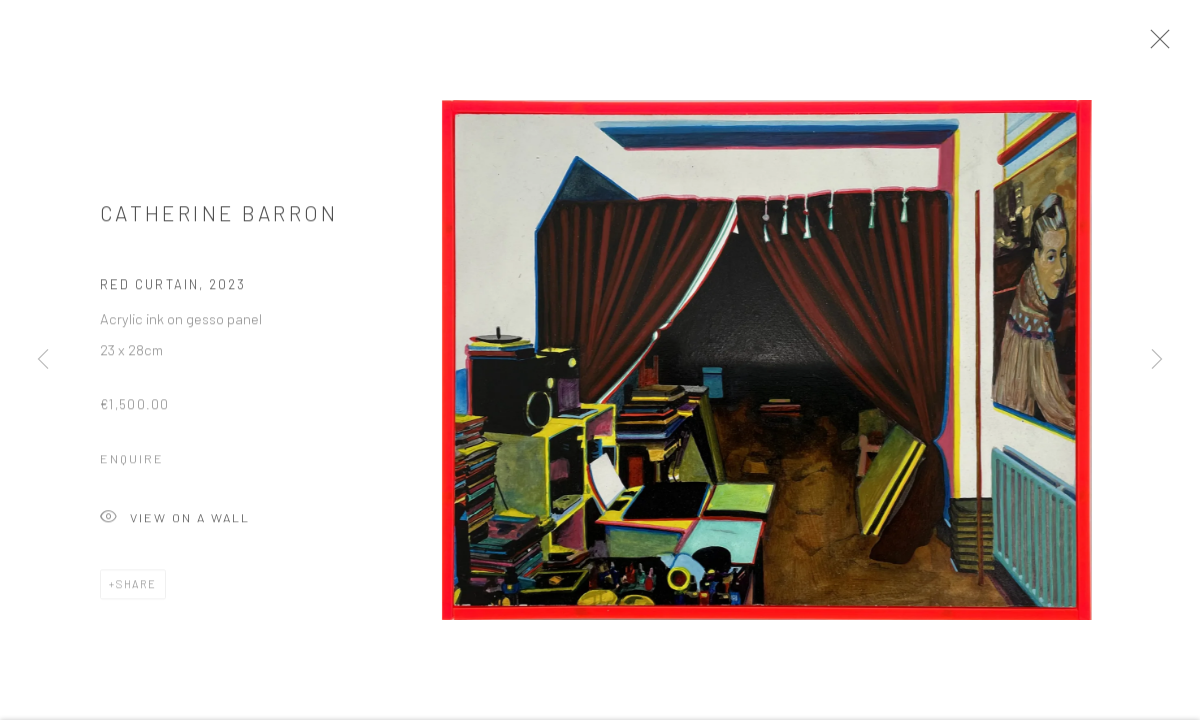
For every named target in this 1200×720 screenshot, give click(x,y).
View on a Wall (175, 524)
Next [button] (1157, 360)
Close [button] (1166, 45)
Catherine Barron (219, 218)
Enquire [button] (132, 464)
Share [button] (136, 589)
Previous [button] (43, 360)
